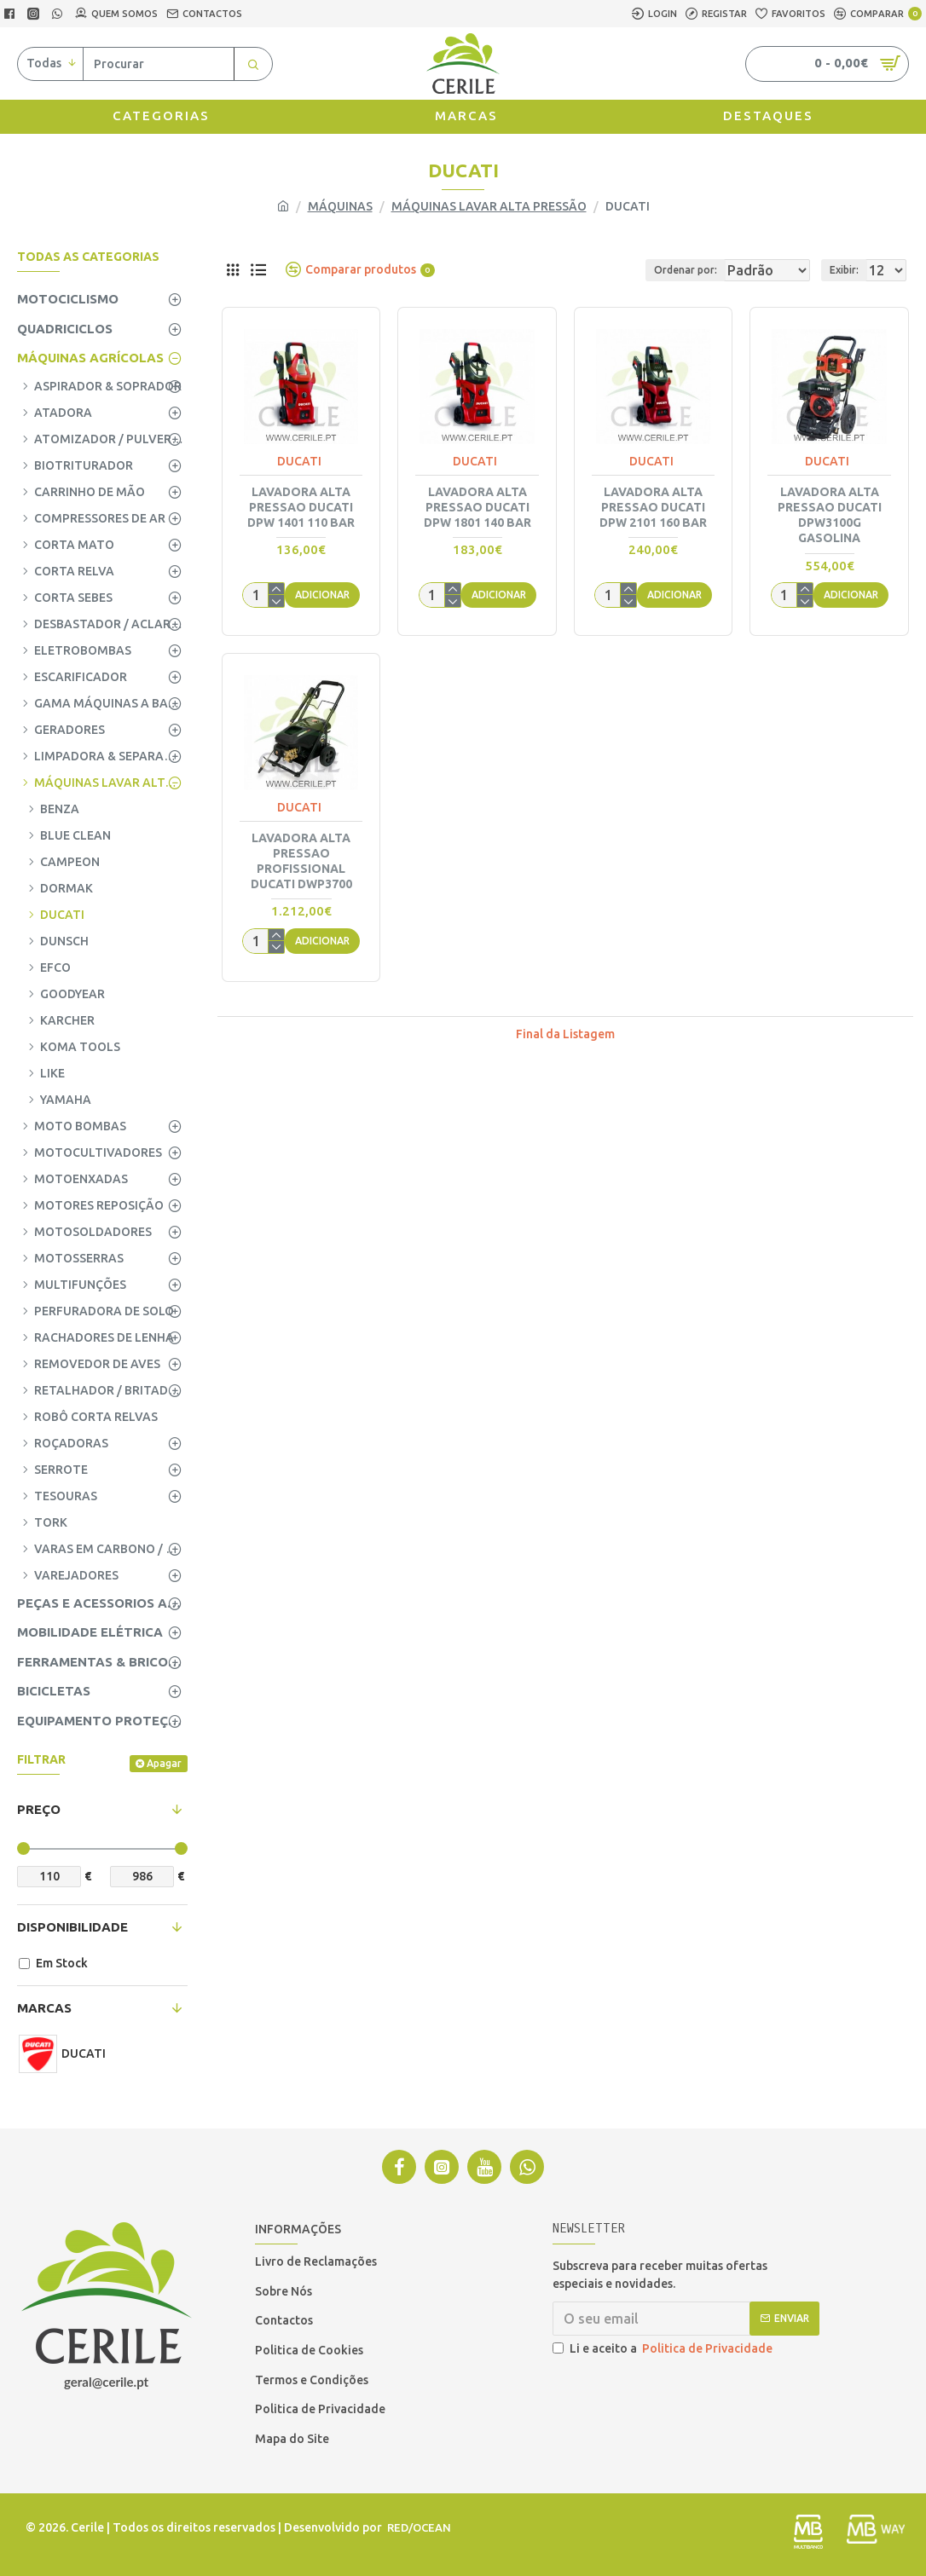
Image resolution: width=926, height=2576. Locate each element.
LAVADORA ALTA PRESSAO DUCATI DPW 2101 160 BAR (653, 507)
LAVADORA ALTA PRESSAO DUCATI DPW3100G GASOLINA (830, 515)
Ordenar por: (630, 269)
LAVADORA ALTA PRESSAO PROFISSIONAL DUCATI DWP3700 (301, 861)
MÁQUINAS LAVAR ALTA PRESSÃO (489, 206)
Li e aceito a (664, 2349)
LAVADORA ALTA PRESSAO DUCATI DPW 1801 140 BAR (477, 507)
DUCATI (299, 461)
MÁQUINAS (340, 206)
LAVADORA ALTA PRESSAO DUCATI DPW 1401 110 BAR (301, 507)
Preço (39, 1809)
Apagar (164, 1763)
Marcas (44, 2008)
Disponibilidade (72, 1927)
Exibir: (849, 269)
